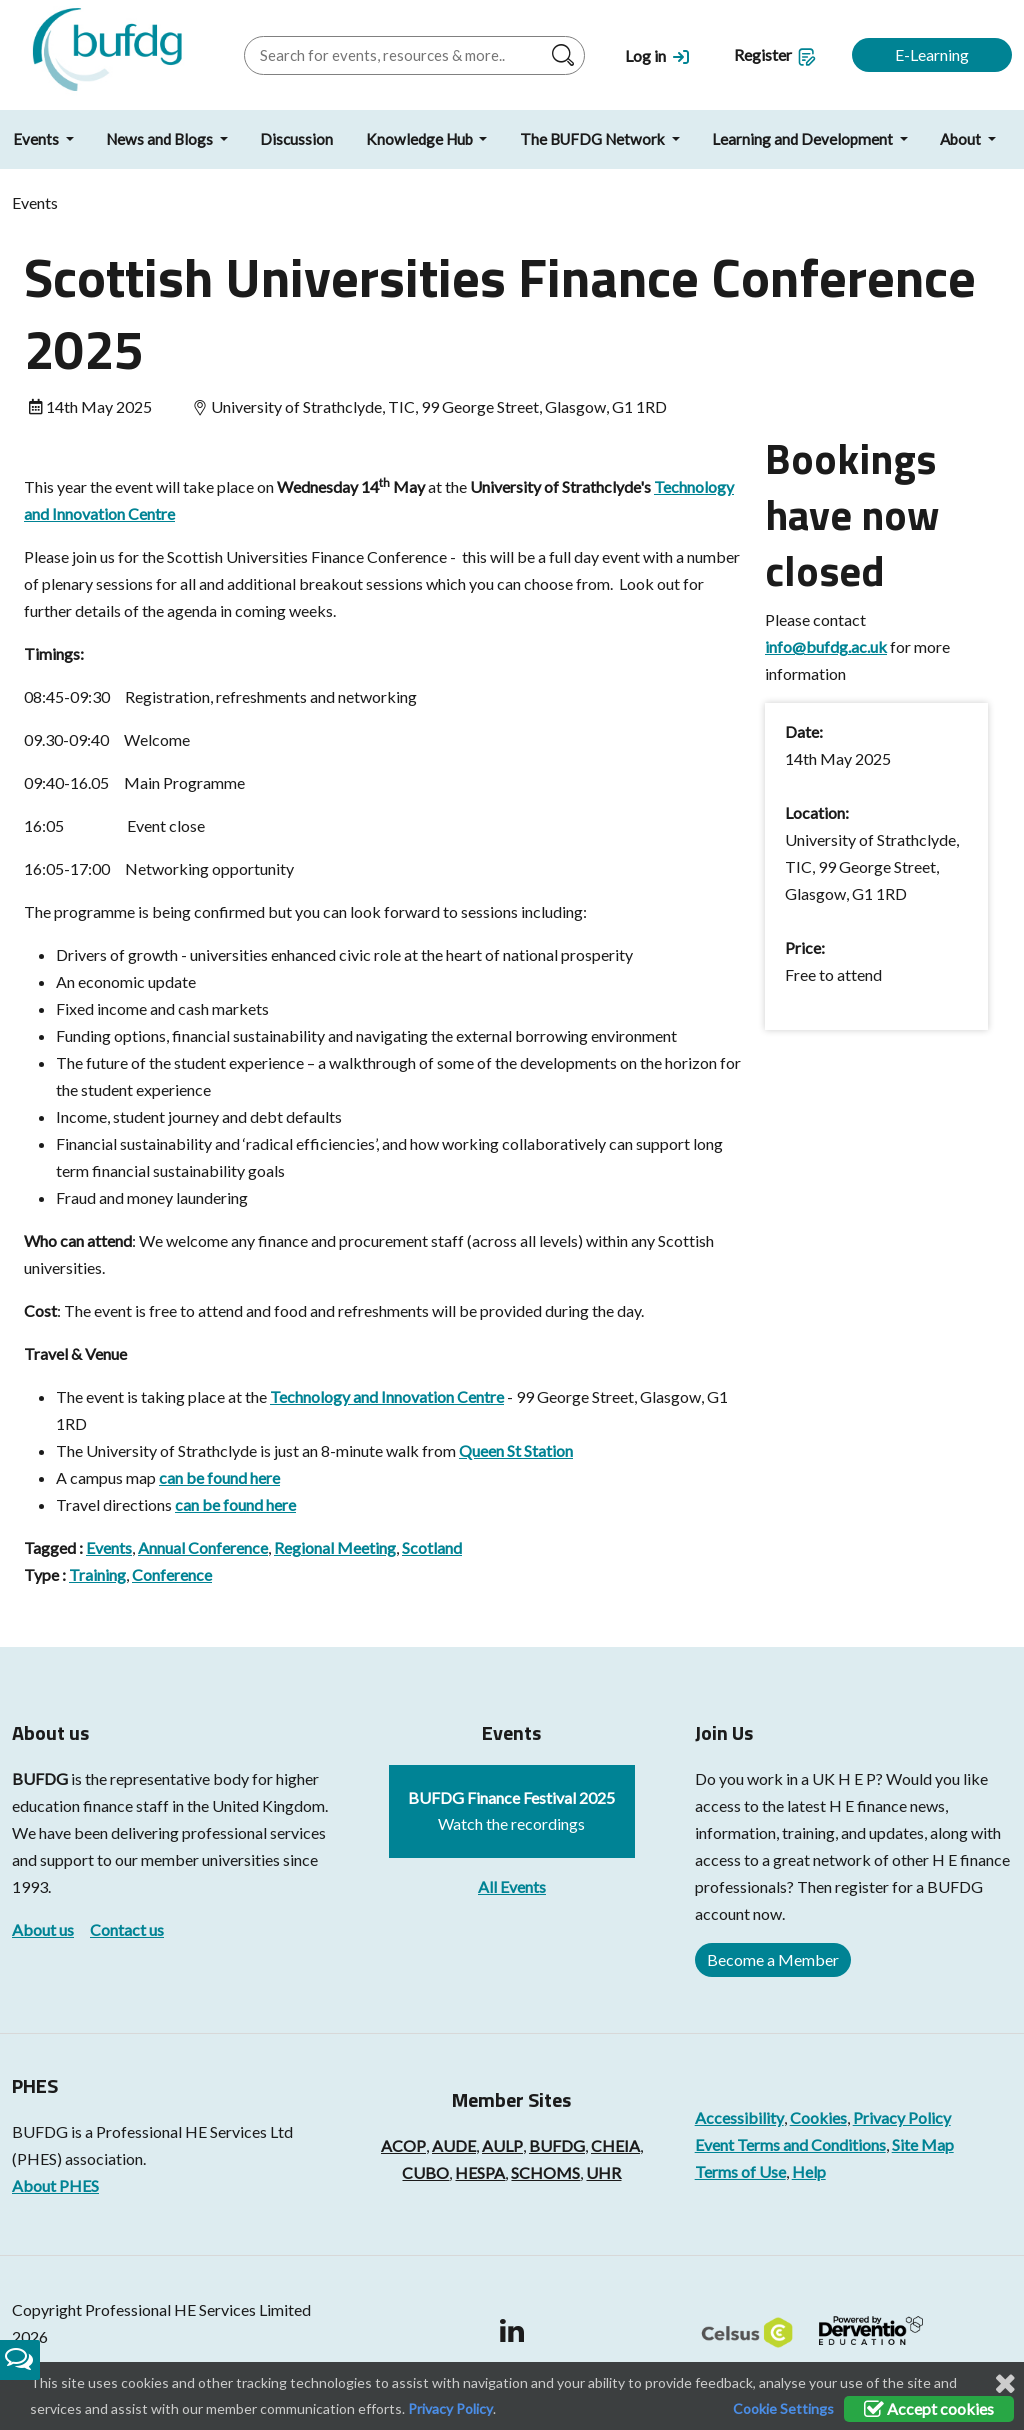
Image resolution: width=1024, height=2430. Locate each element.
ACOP (403, 2145)
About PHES (55, 2185)
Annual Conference (203, 1547)
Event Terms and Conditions (790, 2144)
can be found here (219, 1477)
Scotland (432, 1547)
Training (97, 1574)
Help (809, 2171)
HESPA (480, 2172)
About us (43, 1929)
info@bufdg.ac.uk (826, 646)
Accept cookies (929, 2408)
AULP (502, 2145)
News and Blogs (161, 139)
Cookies (818, 2117)
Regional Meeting (335, 1547)
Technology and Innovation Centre (387, 1396)
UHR (603, 2172)
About (962, 139)
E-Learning (932, 54)
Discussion (296, 139)
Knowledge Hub (421, 139)
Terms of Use (740, 2171)
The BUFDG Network (594, 139)
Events (109, 1547)
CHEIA (615, 2145)
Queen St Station (516, 1450)
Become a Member (773, 1959)
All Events (512, 1886)
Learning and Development (804, 139)
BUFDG (40, 1778)
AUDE (454, 2145)
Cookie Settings (783, 2408)
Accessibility (739, 2117)
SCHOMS (545, 2172)
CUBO (425, 2172)
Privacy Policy (902, 2117)
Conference (172, 1574)
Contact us (127, 1929)
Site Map (923, 2144)
